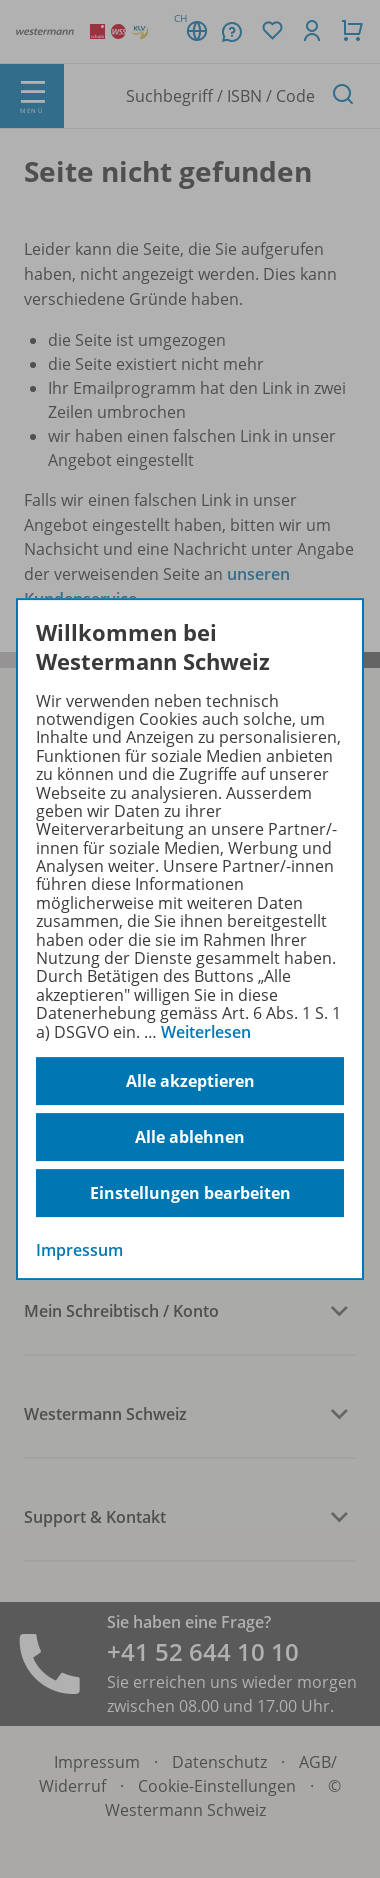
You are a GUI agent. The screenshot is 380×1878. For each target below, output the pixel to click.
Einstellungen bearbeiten (190, 1193)
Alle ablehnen (190, 1137)
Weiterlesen (206, 1032)
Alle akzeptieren (190, 1081)
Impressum (79, 1250)
